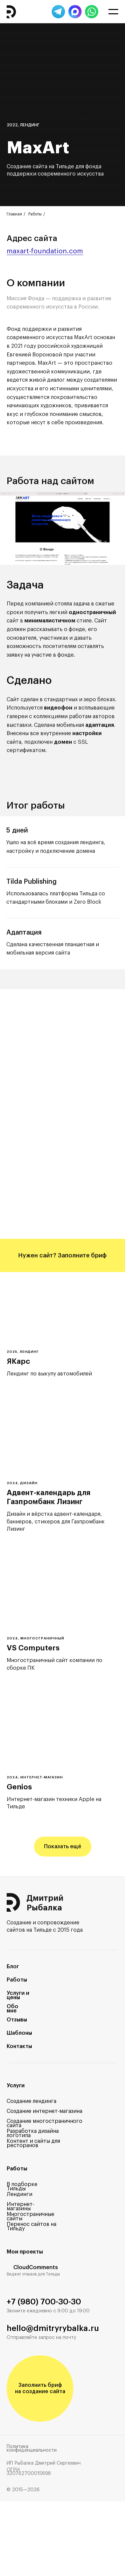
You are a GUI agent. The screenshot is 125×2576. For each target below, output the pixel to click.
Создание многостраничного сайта (44, 2123)
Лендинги (19, 2194)
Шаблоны (19, 2033)
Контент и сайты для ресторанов (33, 2143)
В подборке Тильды (22, 2186)
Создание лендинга (31, 2101)
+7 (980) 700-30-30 (44, 2302)
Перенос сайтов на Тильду (31, 2226)
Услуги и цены (18, 1995)
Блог (13, 1966)
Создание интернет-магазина (44, 2111)
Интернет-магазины (20, 2206)
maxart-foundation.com (45, 251)
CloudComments (35, 2267)
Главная (14, 214)
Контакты (19, 2046)
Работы (35, 214)
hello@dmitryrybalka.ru (53, 2328)
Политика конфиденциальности (32, 2448)
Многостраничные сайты (30, 2216)
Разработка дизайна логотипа (33, 2133)
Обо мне (12, 2008)
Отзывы (17, 2019)
